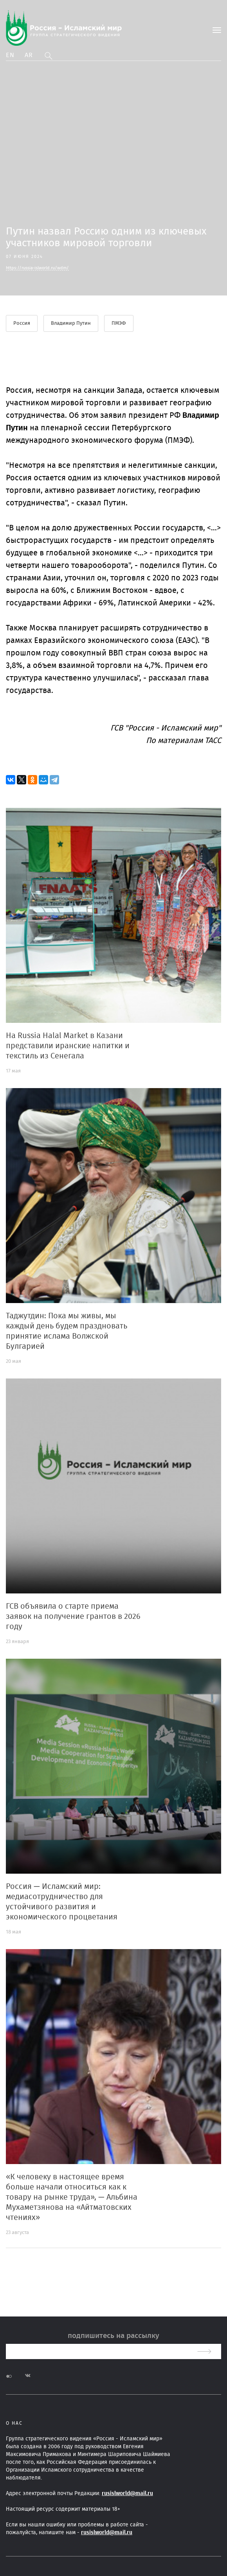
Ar (29, 55)
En (10, 55)
